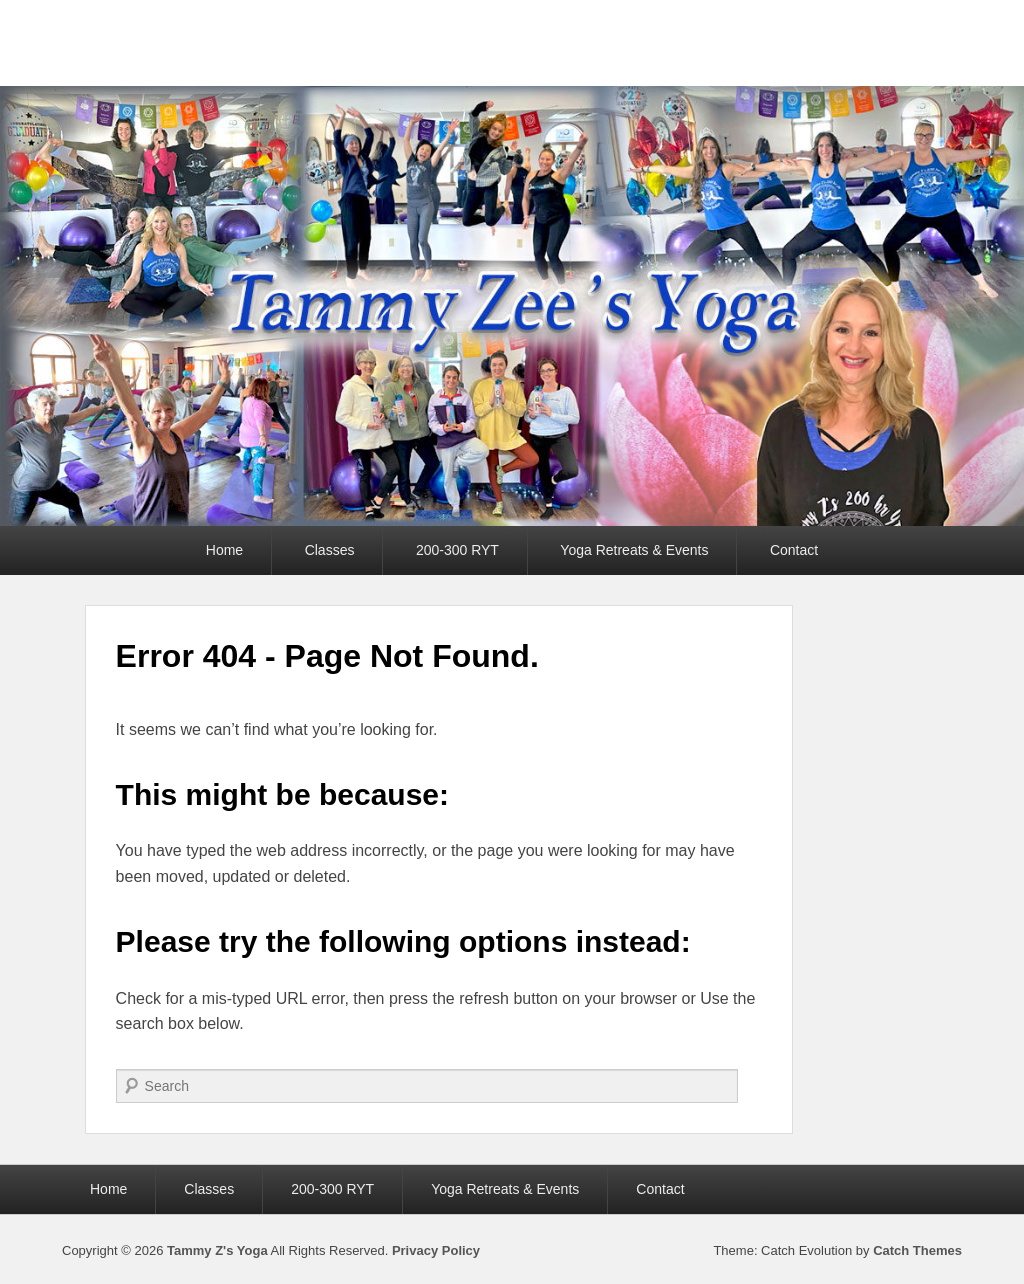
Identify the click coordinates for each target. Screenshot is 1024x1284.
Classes (330, 550)
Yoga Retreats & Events (634, 550)
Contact (794, 550)
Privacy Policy (436, 1250)
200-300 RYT (457, 550)
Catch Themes (917, 1250)
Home (224, 550)
